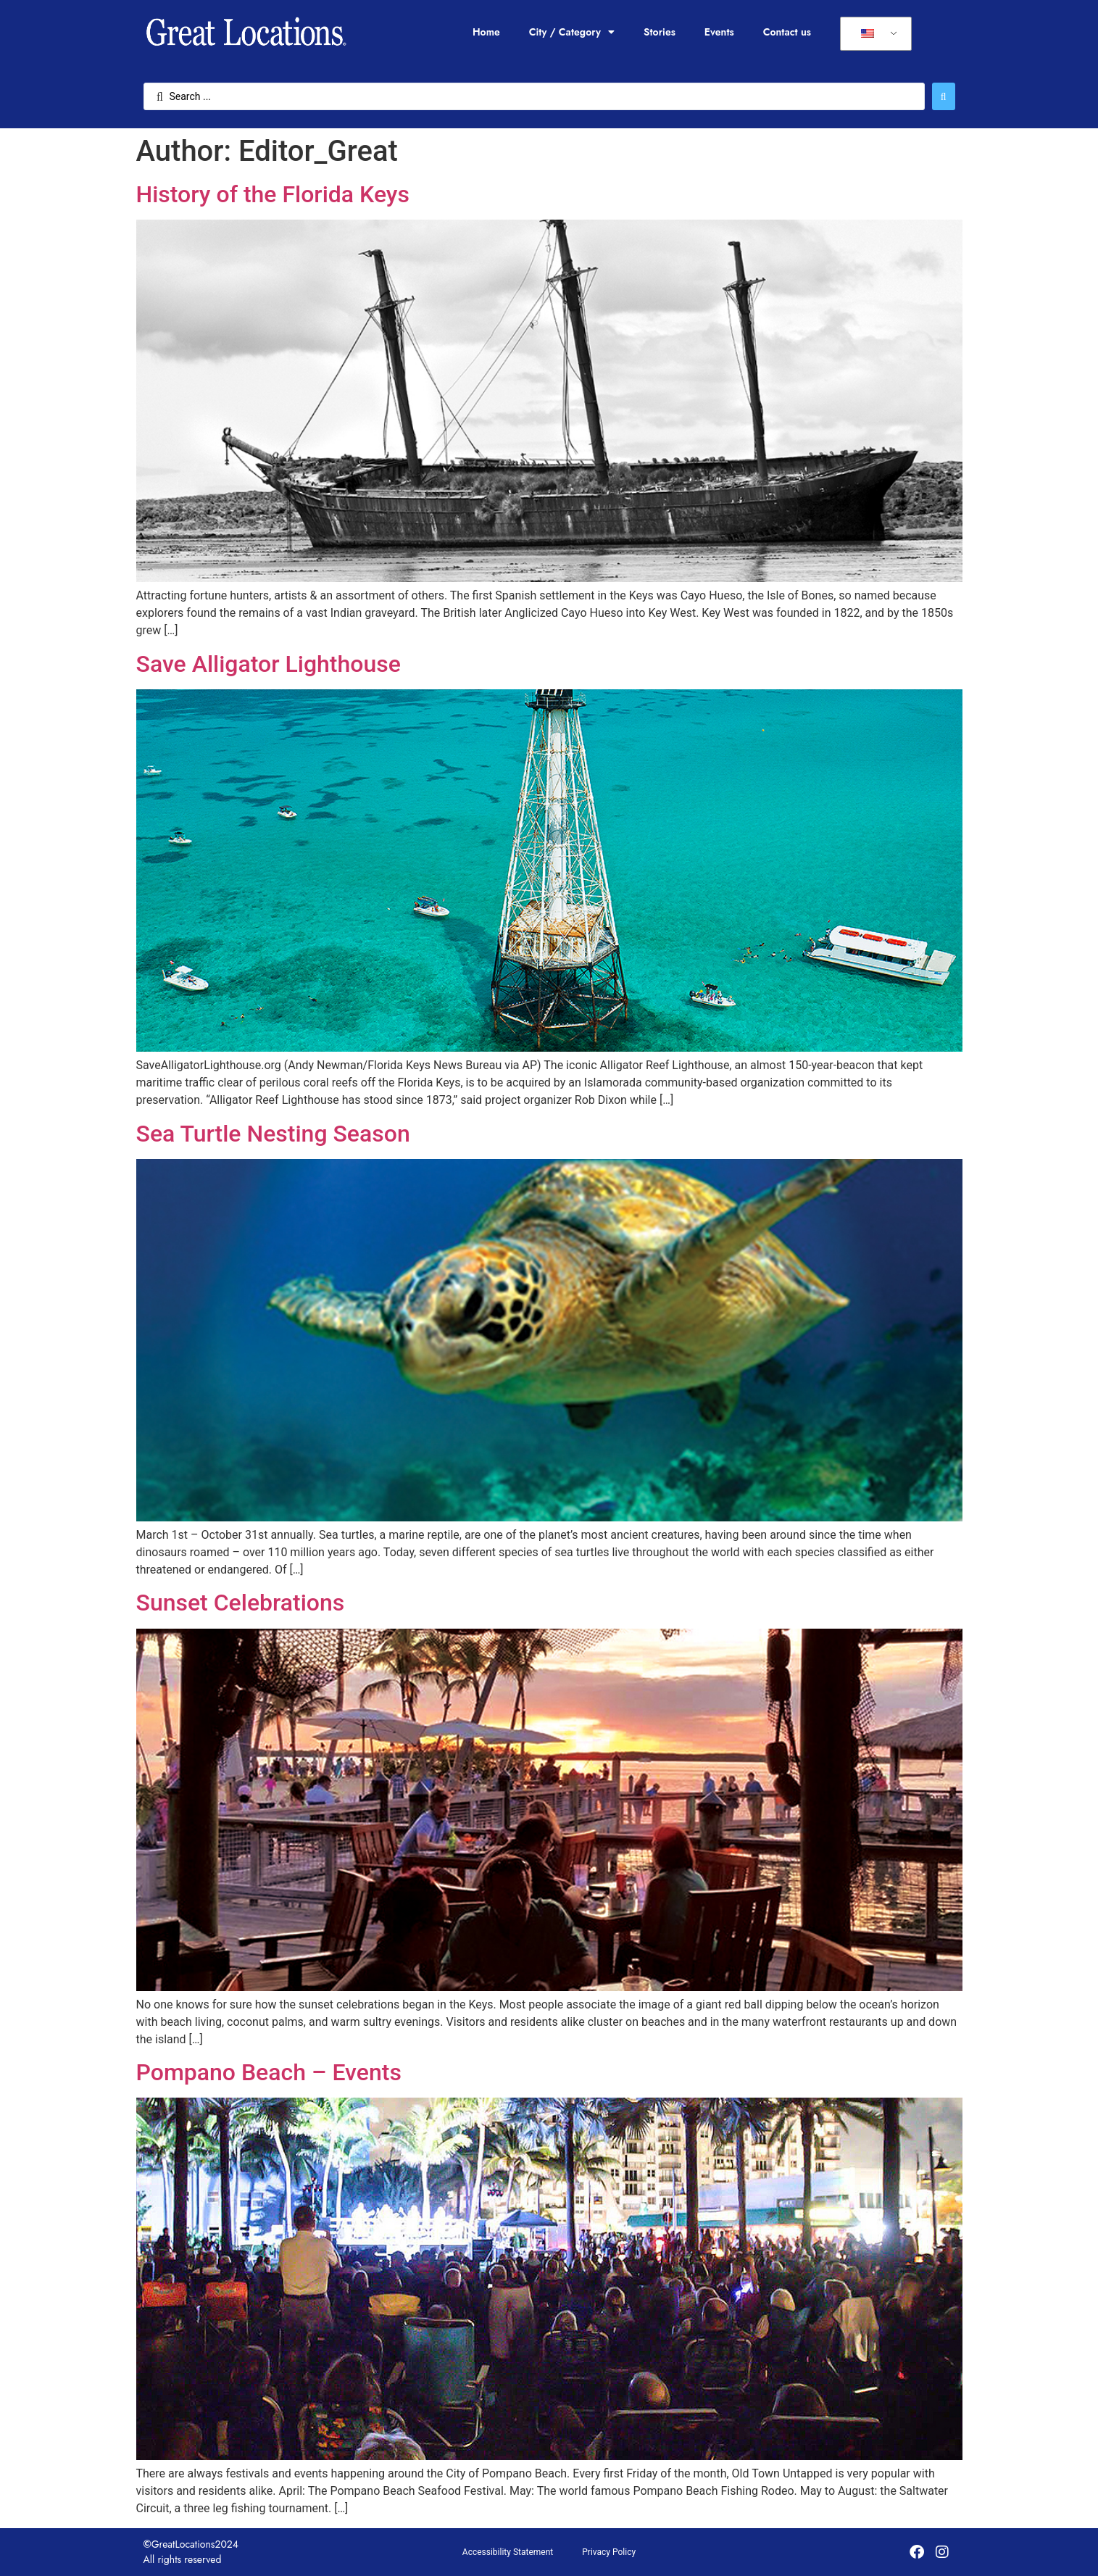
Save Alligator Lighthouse (268, 664)
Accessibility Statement (507, 2552)
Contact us (787, 32)
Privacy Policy (609, 2552)
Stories (659, 32)
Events (719, 32)
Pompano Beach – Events (269, 2072)
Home (486, 32)
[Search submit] (943, 96)
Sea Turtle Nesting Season (273, 1133)
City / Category (572, 32)
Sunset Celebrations (240, 1602)
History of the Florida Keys (272, 194)
